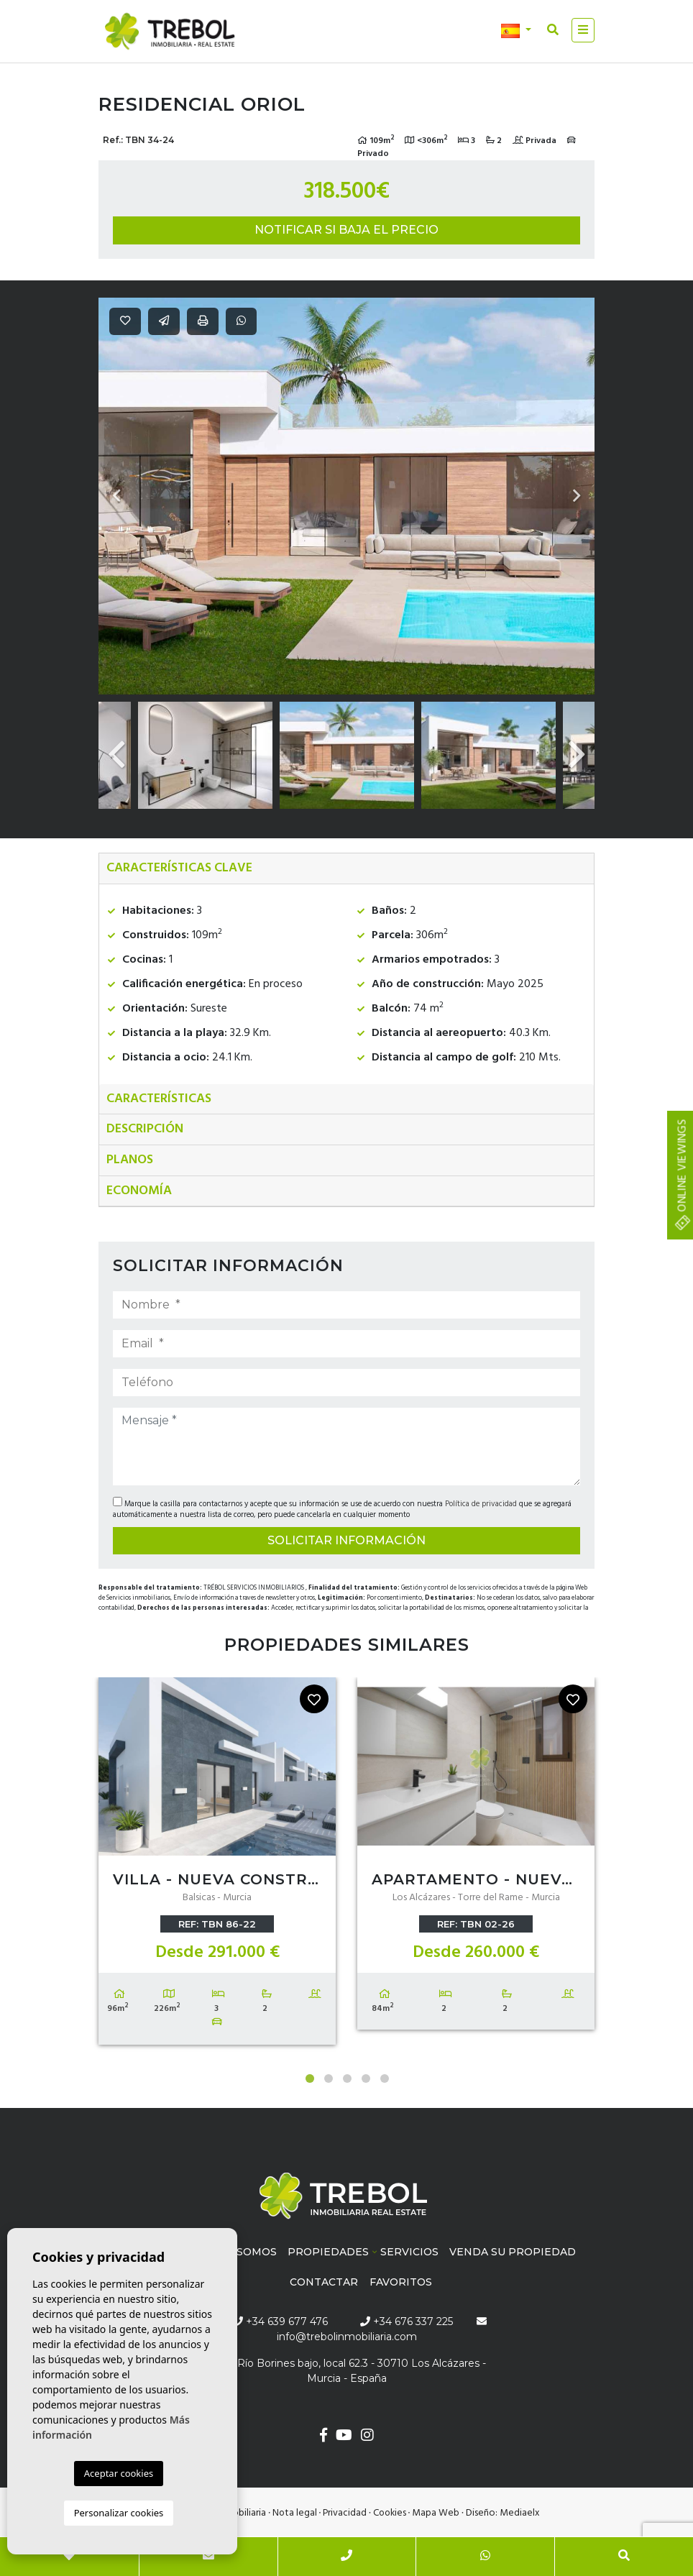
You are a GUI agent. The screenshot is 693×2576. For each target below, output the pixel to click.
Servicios (409, 2251)
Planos (129, 1160)
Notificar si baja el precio (346, 230)
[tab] (346, 868)
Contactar (324, 2281)
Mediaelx (520, 2513)
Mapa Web (435, 2513)
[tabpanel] (217, 1864)
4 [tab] (366, 2078)
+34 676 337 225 (406, 2321)
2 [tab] (328, 2078)
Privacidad (345, 2513)
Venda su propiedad (512, 2251)
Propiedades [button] (328, 2251)
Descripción (144, 1129)
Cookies (389, 2513)
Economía (139, 1191)
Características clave (179, 868)
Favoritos (401, 2281)
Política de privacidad (482, 1504)
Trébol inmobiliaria (170, 31)
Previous (116, 496)
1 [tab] (310, 2078)
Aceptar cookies (118, 2473)
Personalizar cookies (119, 2512)
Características (158, 1098)
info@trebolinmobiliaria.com (347, 2336)
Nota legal (294, 2513)
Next (577, 496)
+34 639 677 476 (280, 2321)
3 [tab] (347, 2078)
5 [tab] (384, 2078)
